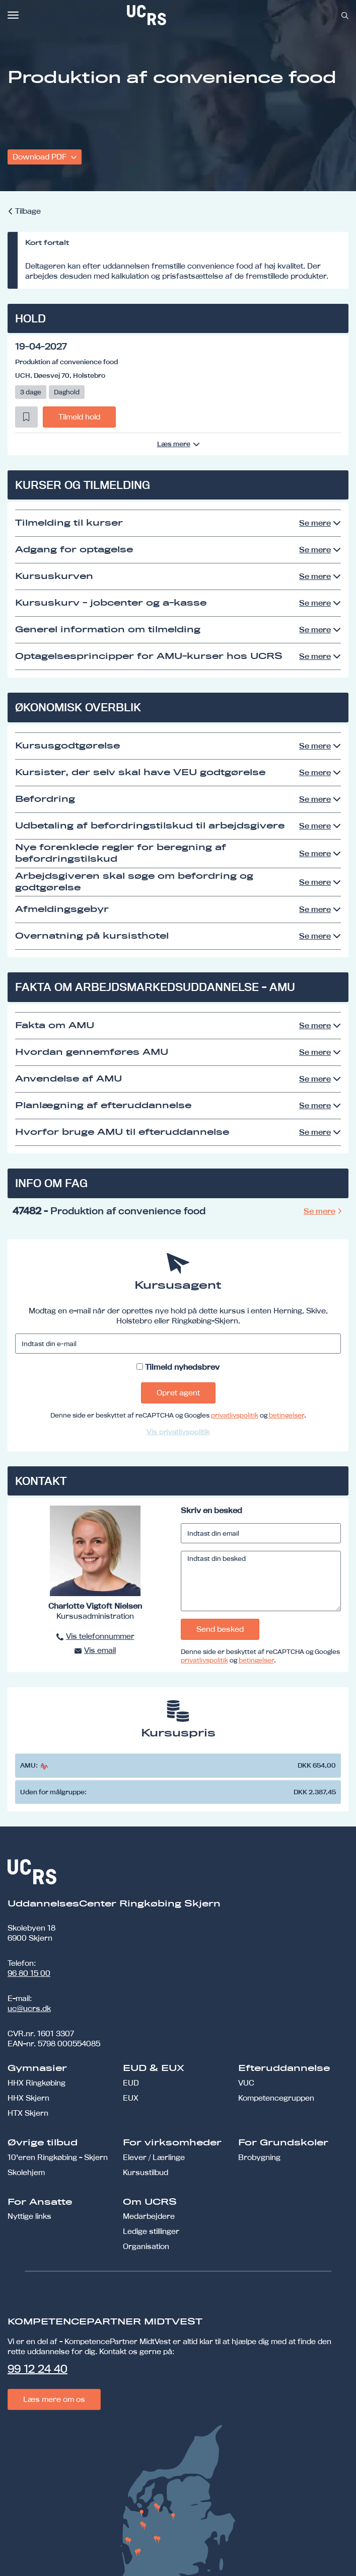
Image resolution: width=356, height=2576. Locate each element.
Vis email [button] (100, 1650)
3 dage (30, 392)
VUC (246, 2083)
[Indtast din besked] (261, 1581)
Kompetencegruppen (276, 2098)
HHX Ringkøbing (36, 2083)
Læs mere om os (54, 2399)
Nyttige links (29, 2216)
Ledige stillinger (151, 2231)
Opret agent (178, 1392)
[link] (180, 15)
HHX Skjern (28, 2098)
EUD (131, 2083)
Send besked (220, 1629)
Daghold (67, 392)
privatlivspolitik (234, 1415)
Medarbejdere (149, 2216)
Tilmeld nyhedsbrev (182, 1367)
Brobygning (259, 2157)
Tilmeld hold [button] (79, 417)
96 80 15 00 (29, 1973)
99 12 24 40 (37, 2368)
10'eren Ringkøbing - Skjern (58, 2157)
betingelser (286, 1415)
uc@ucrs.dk (29, 2008)
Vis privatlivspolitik (178, 1431)
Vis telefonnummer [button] (100, 1636)
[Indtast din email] (261, 1533)
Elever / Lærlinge (154, 2157)
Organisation (146, 2246)
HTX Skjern (28, 2113)
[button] (26, 417)
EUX (130, 2098)
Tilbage (28, 211)
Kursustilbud (145, 2172)
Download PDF (40, 156)
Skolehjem (26, 2172)
